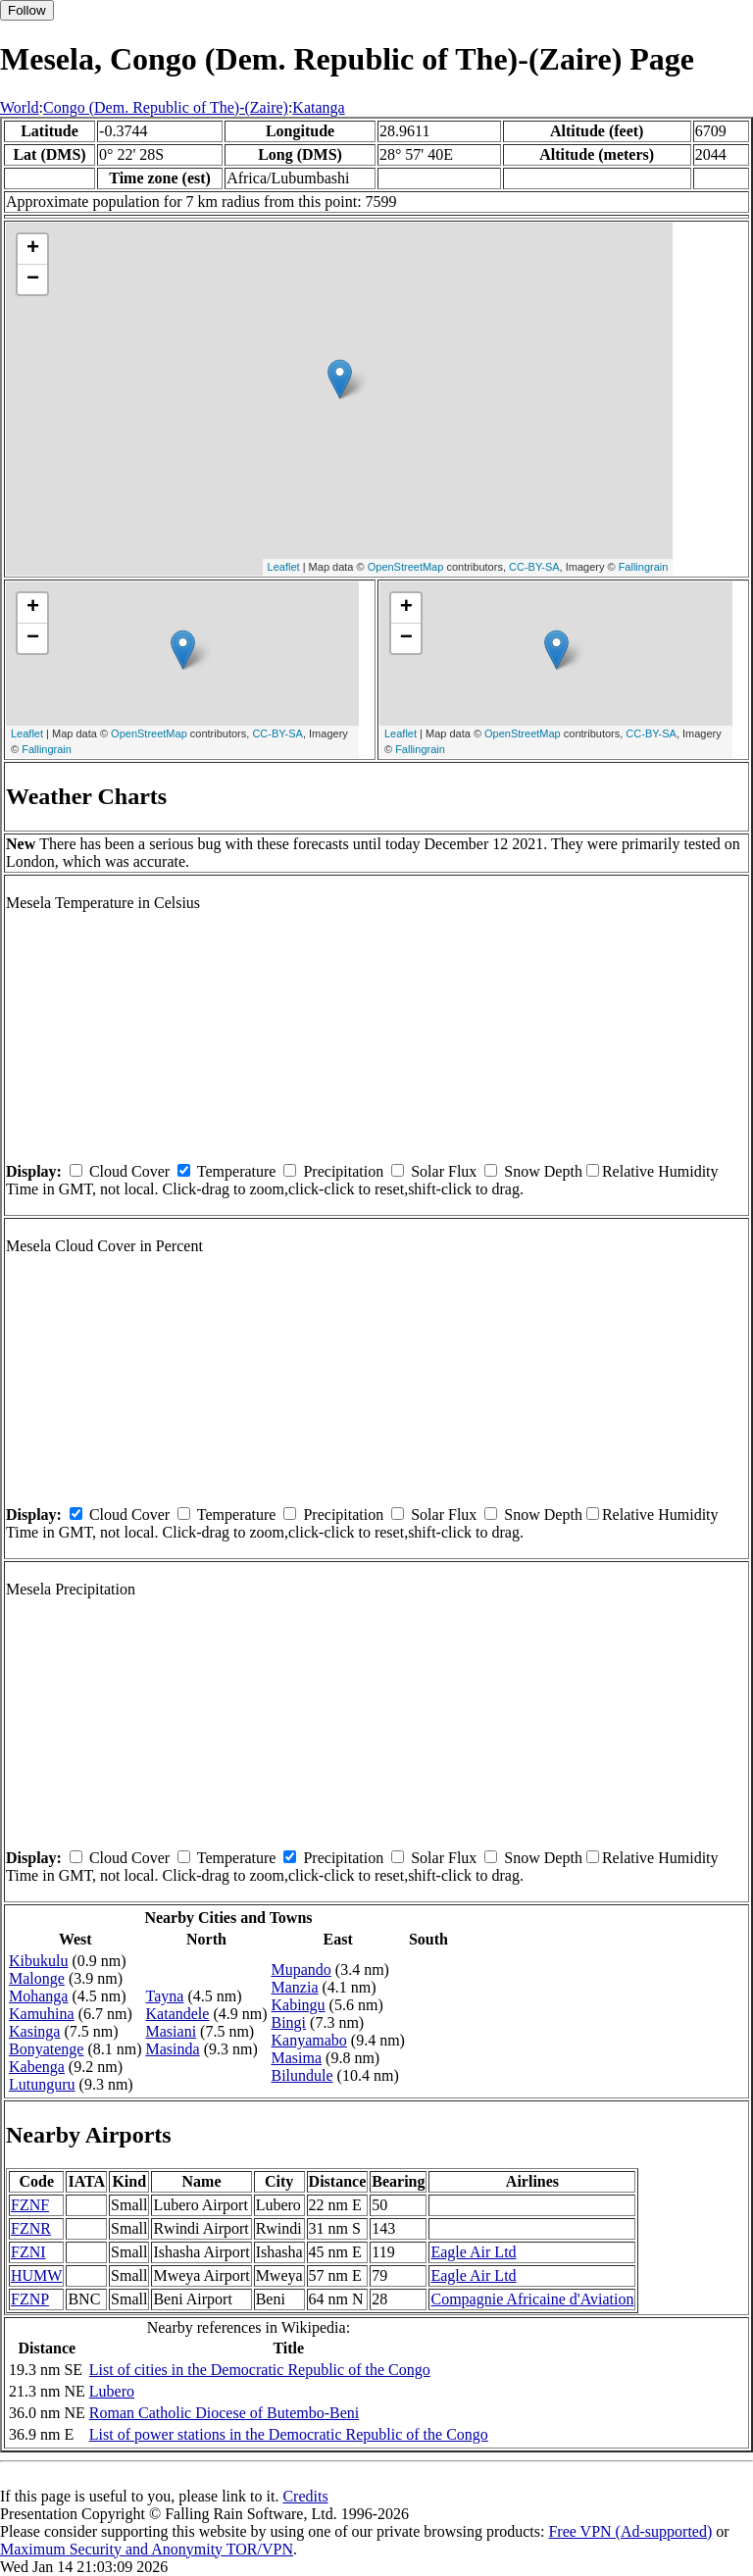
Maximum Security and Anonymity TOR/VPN (146, 2549)
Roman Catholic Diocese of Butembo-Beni (224, 2412)
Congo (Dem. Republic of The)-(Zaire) (165, 107)
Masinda (173, 2049)
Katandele (178, 2013)
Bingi (289, 2022)
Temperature (236, 1171)
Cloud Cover (129, 1171)
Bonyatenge (46, 2049)
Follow (27, 10)
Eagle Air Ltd (473, 2252)
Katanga (318, 107)
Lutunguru (42, 2084)
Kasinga (34, 2031)
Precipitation (343, 1171)
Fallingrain (644, 567)
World (19, 107)
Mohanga (38, 1996)
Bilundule (302, 2075)
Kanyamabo (309, 2040)
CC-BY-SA (534, 567)
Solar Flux (444, 1171)
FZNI (28, 2252)
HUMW (36, 2275)
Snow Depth (543, 1171)
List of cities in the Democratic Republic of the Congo (259, 2369)
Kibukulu (38, 1960)
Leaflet (284, 567)
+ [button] (32, 249)
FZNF (30, 2205)
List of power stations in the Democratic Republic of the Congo (288, 2434)
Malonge (37, 1978)
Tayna (165, 1996)
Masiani (171, 2031)
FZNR (31, 2228)
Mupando (301, 1969)
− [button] (32, 279)
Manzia (295, 1987)
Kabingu (299, 2004)
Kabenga (37, 2066)
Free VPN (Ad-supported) (630, 2531)
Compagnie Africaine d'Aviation (531, 2299)
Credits (304, 2496)
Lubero (111, 2391)
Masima (297, 2057)
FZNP (30, 2299)
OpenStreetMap (406, 567)
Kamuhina (42, 2013)
